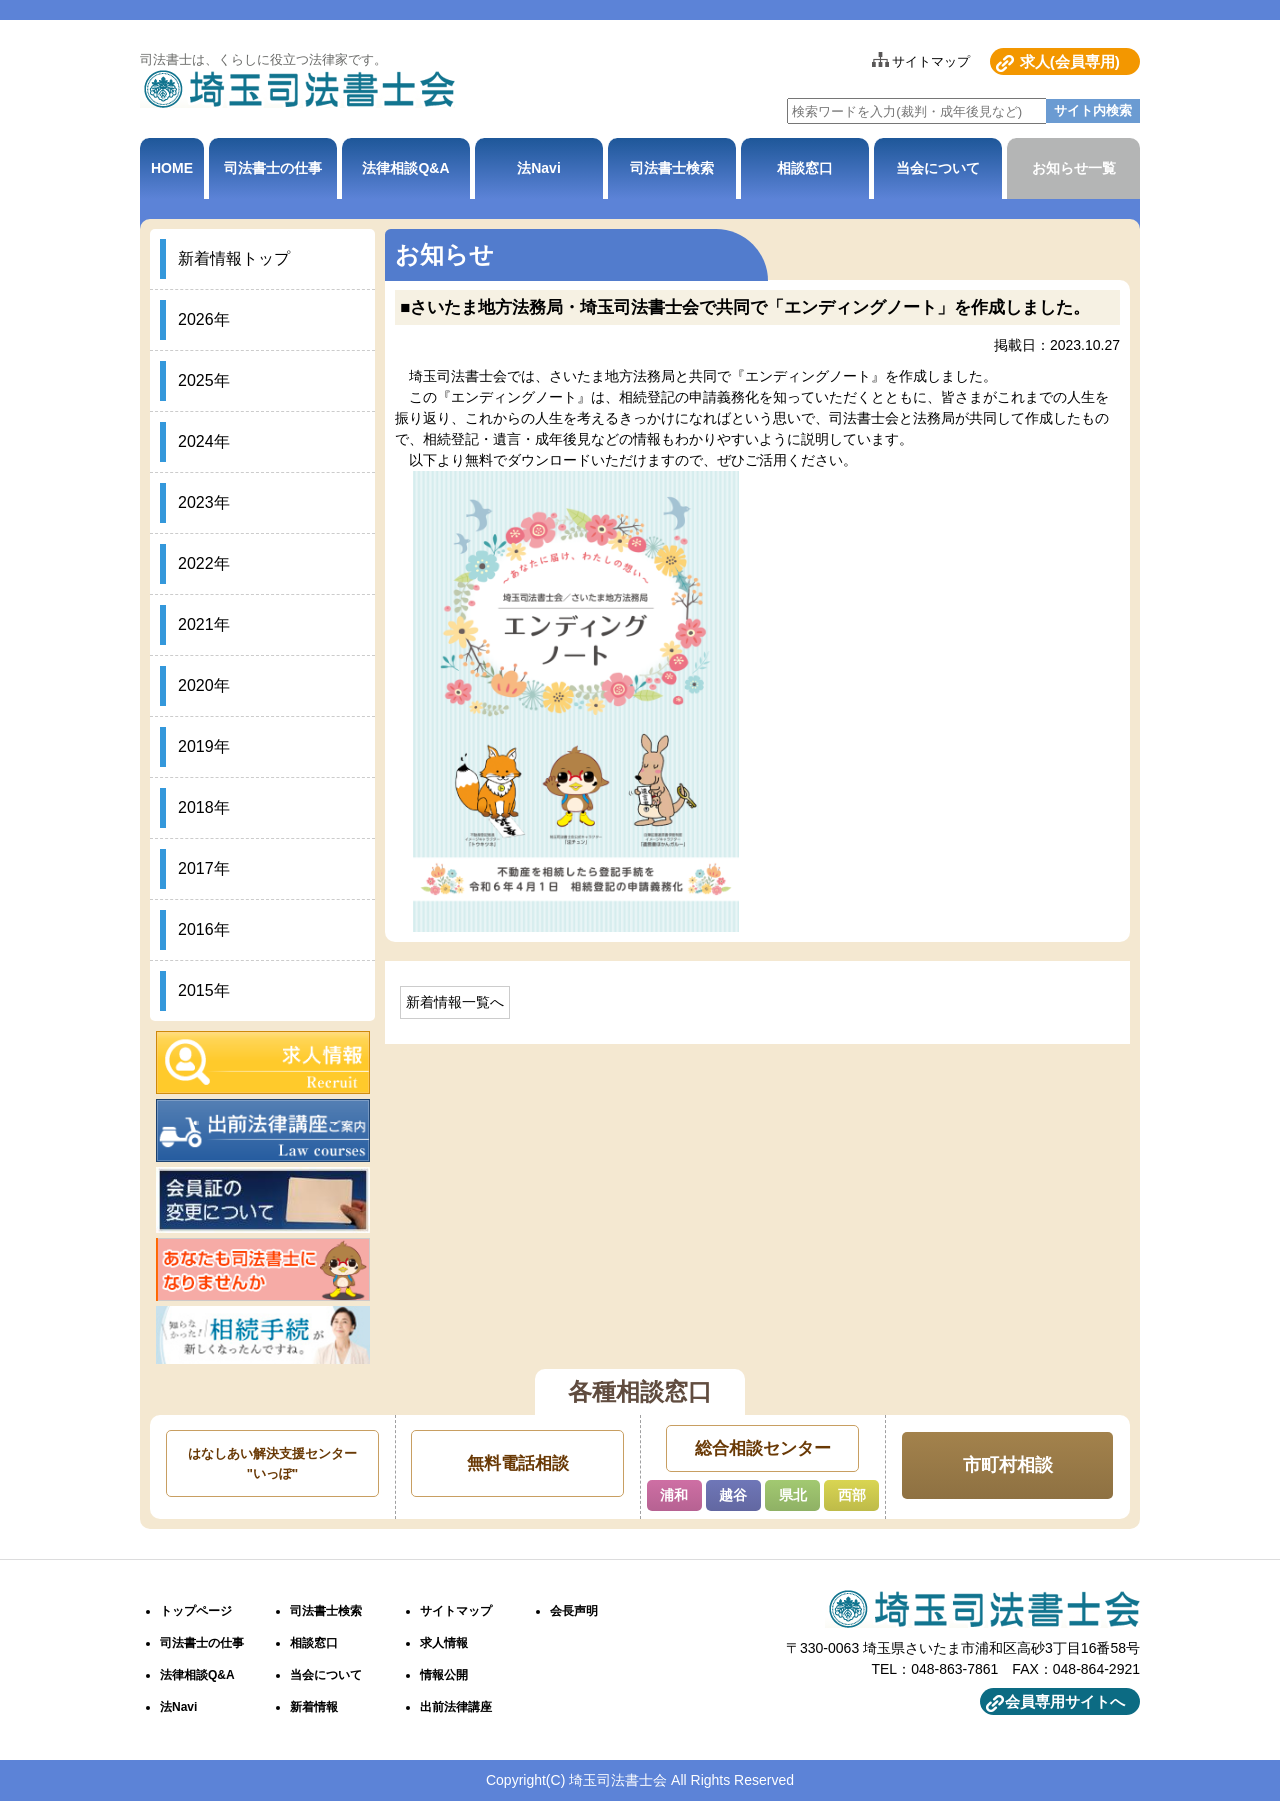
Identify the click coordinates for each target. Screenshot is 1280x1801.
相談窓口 (805, 168)
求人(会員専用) (1070, 61)
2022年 (204, 563)
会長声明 (574, 1611)
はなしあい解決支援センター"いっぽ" (272, 1463)
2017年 (204, 868)
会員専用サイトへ (1065, 1701)
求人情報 (444, 1643)
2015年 (204, 990)
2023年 (204, 502)
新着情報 (314, 1707)
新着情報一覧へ (455, 1002)
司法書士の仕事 (273, 168)
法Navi (539, 168)
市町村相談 (1008, 1465)
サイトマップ (931, 61)
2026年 (204, 319)
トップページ (196, 1611)
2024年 (204, 441)
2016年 (204, 929)
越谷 (733, 1495)
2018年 (204, 807)
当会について (938, 168)
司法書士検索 (672, 168)
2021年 (204, 624)
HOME (172, 168)
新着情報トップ (234, 258)
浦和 (674, 1495)
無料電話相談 (518, 1463)
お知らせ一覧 (1074, 168)
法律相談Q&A (405, 168)
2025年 (204, 380)
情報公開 (444, 1675)
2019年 (204, 746)
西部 (852, 1495)
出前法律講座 (456, 1707)
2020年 (204, 685)
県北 (793, 1495)
